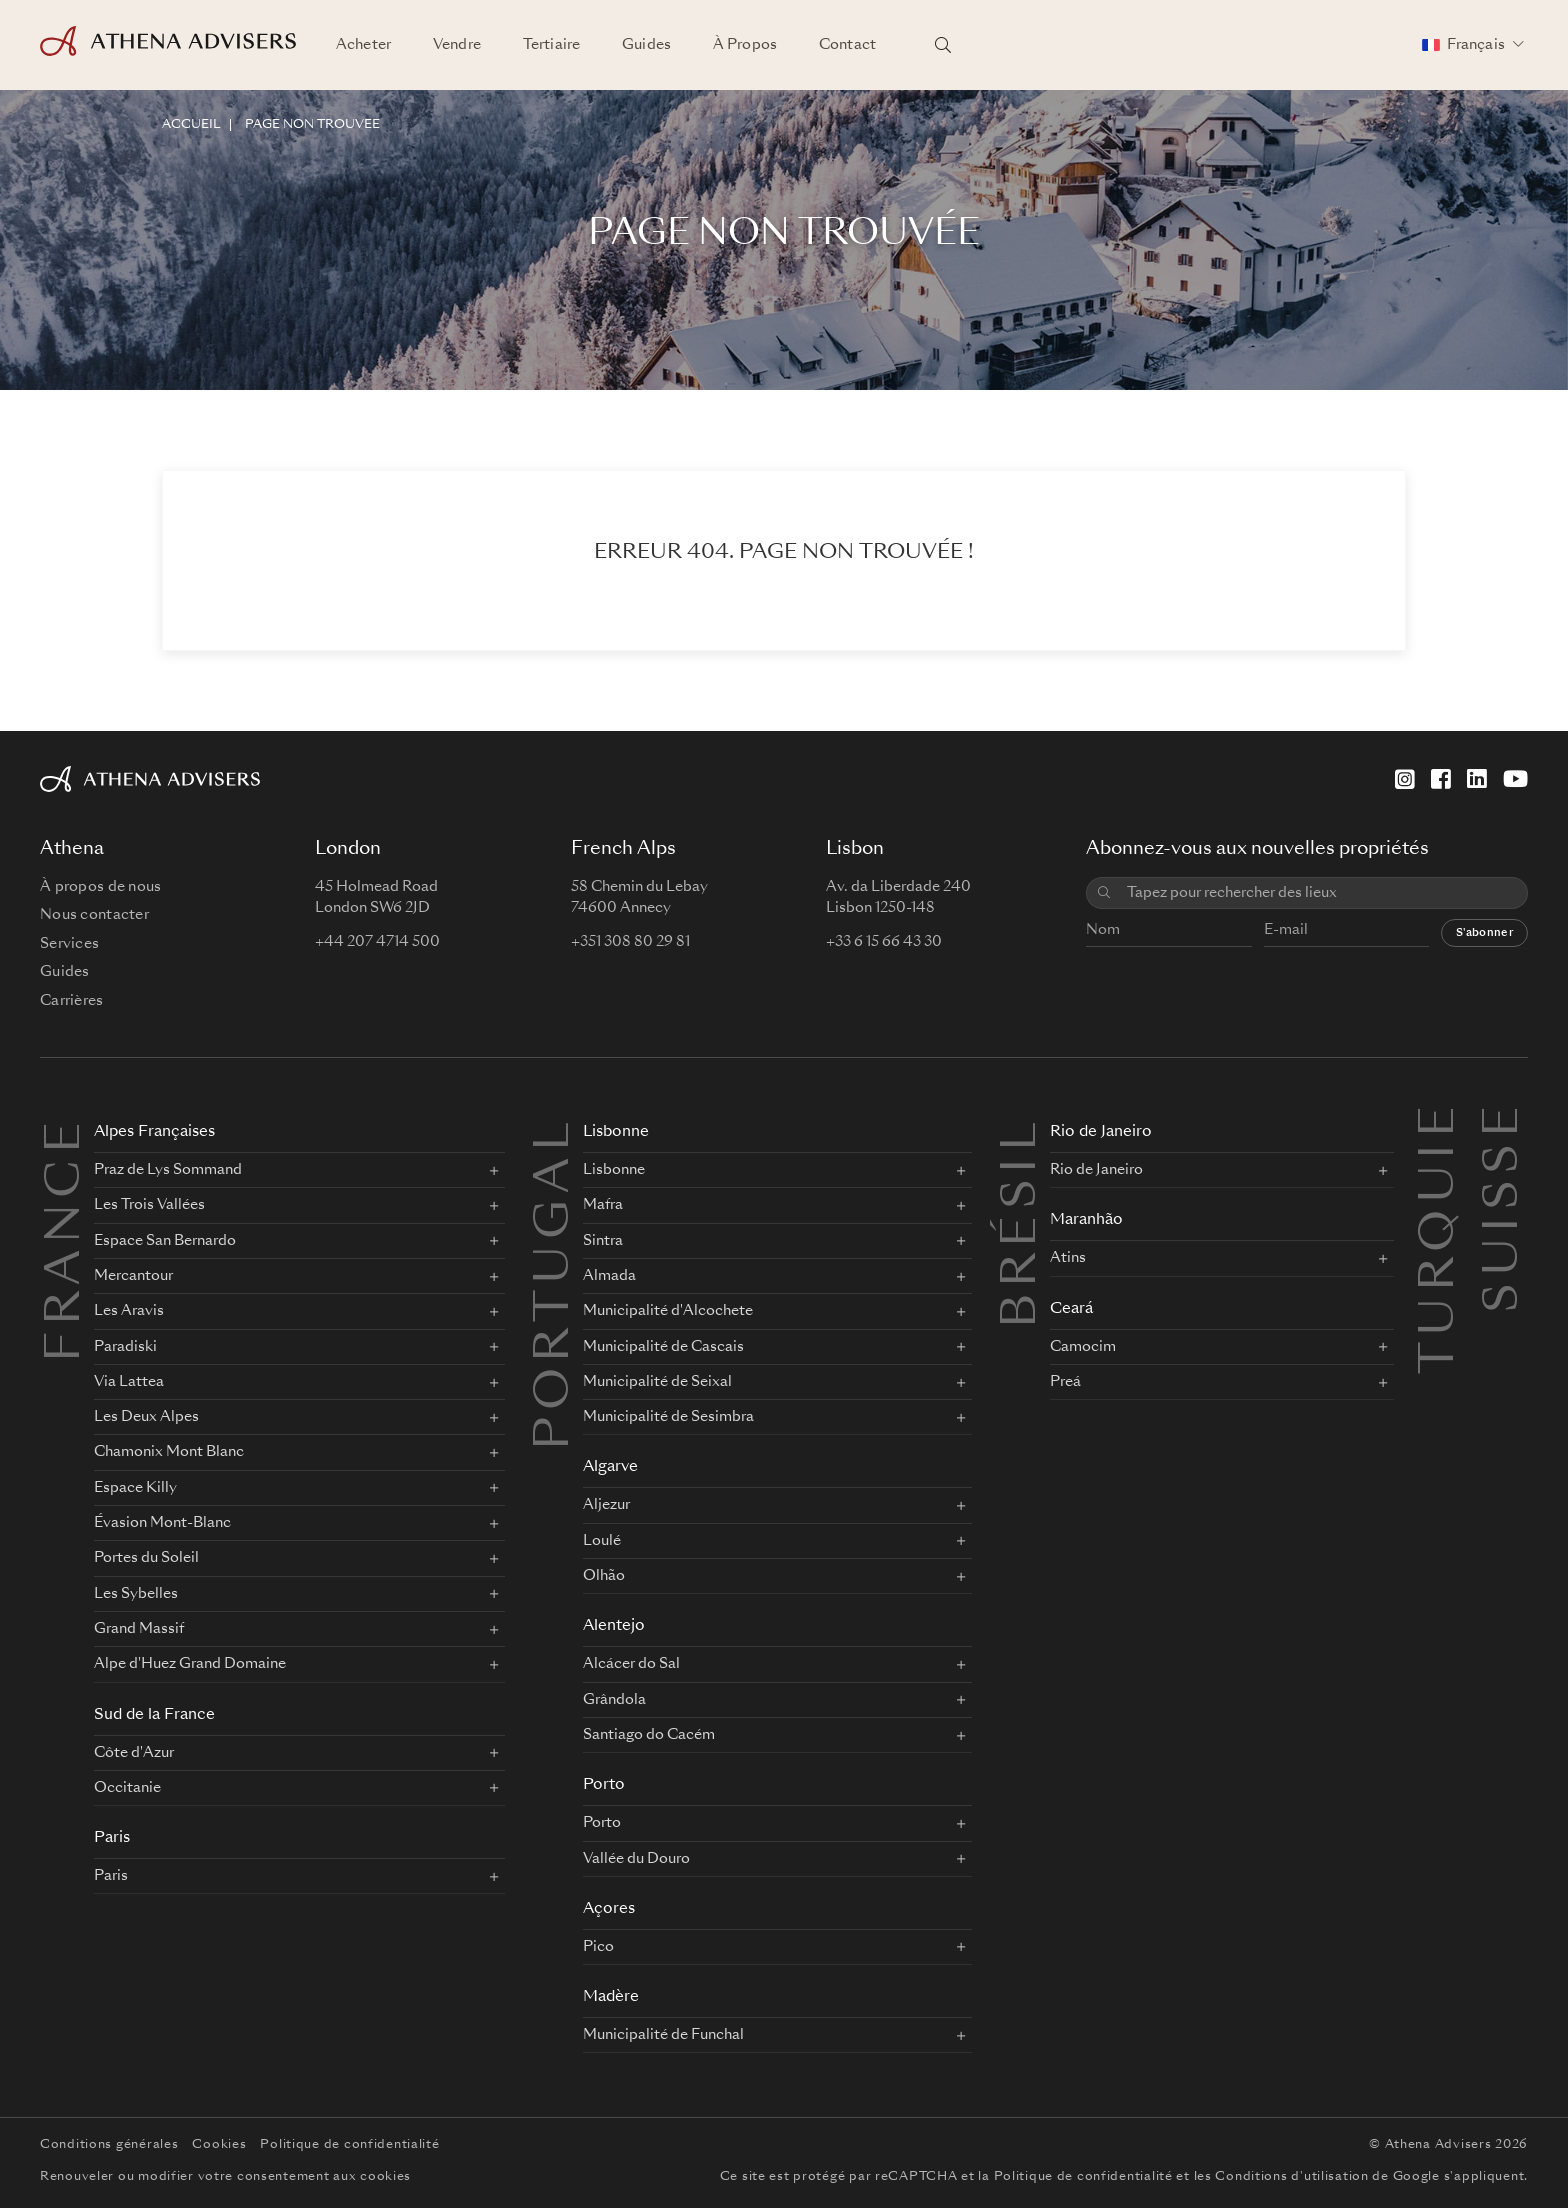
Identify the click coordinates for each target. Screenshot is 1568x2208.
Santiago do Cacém (649, 1735)
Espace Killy (135, 1488)
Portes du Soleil (146, 1558)
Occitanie (127, 1788)
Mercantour (133, 1276)
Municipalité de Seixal (657, 1382)
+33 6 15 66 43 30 (884, 942)
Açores (609, 1909)
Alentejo (614, 1626)
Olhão (604, 1576)
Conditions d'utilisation (1291, 2177)
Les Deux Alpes (146, 1417)
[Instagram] (1405, 779)
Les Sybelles (136, 1594)
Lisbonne (616, 1132)
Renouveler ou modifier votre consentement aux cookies (225, 2177)
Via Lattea (129, 1382)
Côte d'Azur (134, 1753)
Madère (611, 1997)
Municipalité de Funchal (663, 2035)
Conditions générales (109, 2145)
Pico (598, 1947)
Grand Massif (139, 1629)
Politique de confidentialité (349, 2145)
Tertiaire (551, 45)
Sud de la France (154, 1715)
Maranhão (1086, 1220)
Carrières (72, 1001)
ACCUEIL (191, 125)
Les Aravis (129, 1311)
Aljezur (606, 1505)
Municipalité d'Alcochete (668, 1311)
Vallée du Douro (636, 1859)
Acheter (363, 45)
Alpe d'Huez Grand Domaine (190, 1664)
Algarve (610, 1467)
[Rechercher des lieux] (943, 45)
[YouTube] (1515, 779)
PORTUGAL (556, 1283)
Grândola (614, 1700)
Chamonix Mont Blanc (169, 1452)
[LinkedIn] (1477, 779)
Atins (1068, 1258)
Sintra (603, 1241)
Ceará (1071, 1309)
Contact (847, 45)
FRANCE (67, 1239)
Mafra (603, 1205)
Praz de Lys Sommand (168, 1170)
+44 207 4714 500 (377, 942)
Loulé (602, 1541)
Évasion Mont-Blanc (162, 1523)
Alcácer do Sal (631, 1664)
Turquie (1441, 1123)
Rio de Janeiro (1101, 1132)
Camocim (1083, 1347)
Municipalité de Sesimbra (668, 1417)
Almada (609, 1276)
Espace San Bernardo (165, 1241)
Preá (1065, 1382)
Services (69, 944)
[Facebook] (1441, 779)
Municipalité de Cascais (663, 1347)
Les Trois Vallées (149, 1205)
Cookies (219, 2145)
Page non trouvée (312, 125)
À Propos (745, 45)
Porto (604, 1785)
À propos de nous (100, 887)
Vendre (457, 45)
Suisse (1505, 1123)
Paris (112, 1838)
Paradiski (125, 1347)
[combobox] (1320, 893)
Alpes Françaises (154, 1132)
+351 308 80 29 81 (630, 942)
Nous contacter (94, 915)
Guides (646, 45)
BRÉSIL (1023, 1222)
